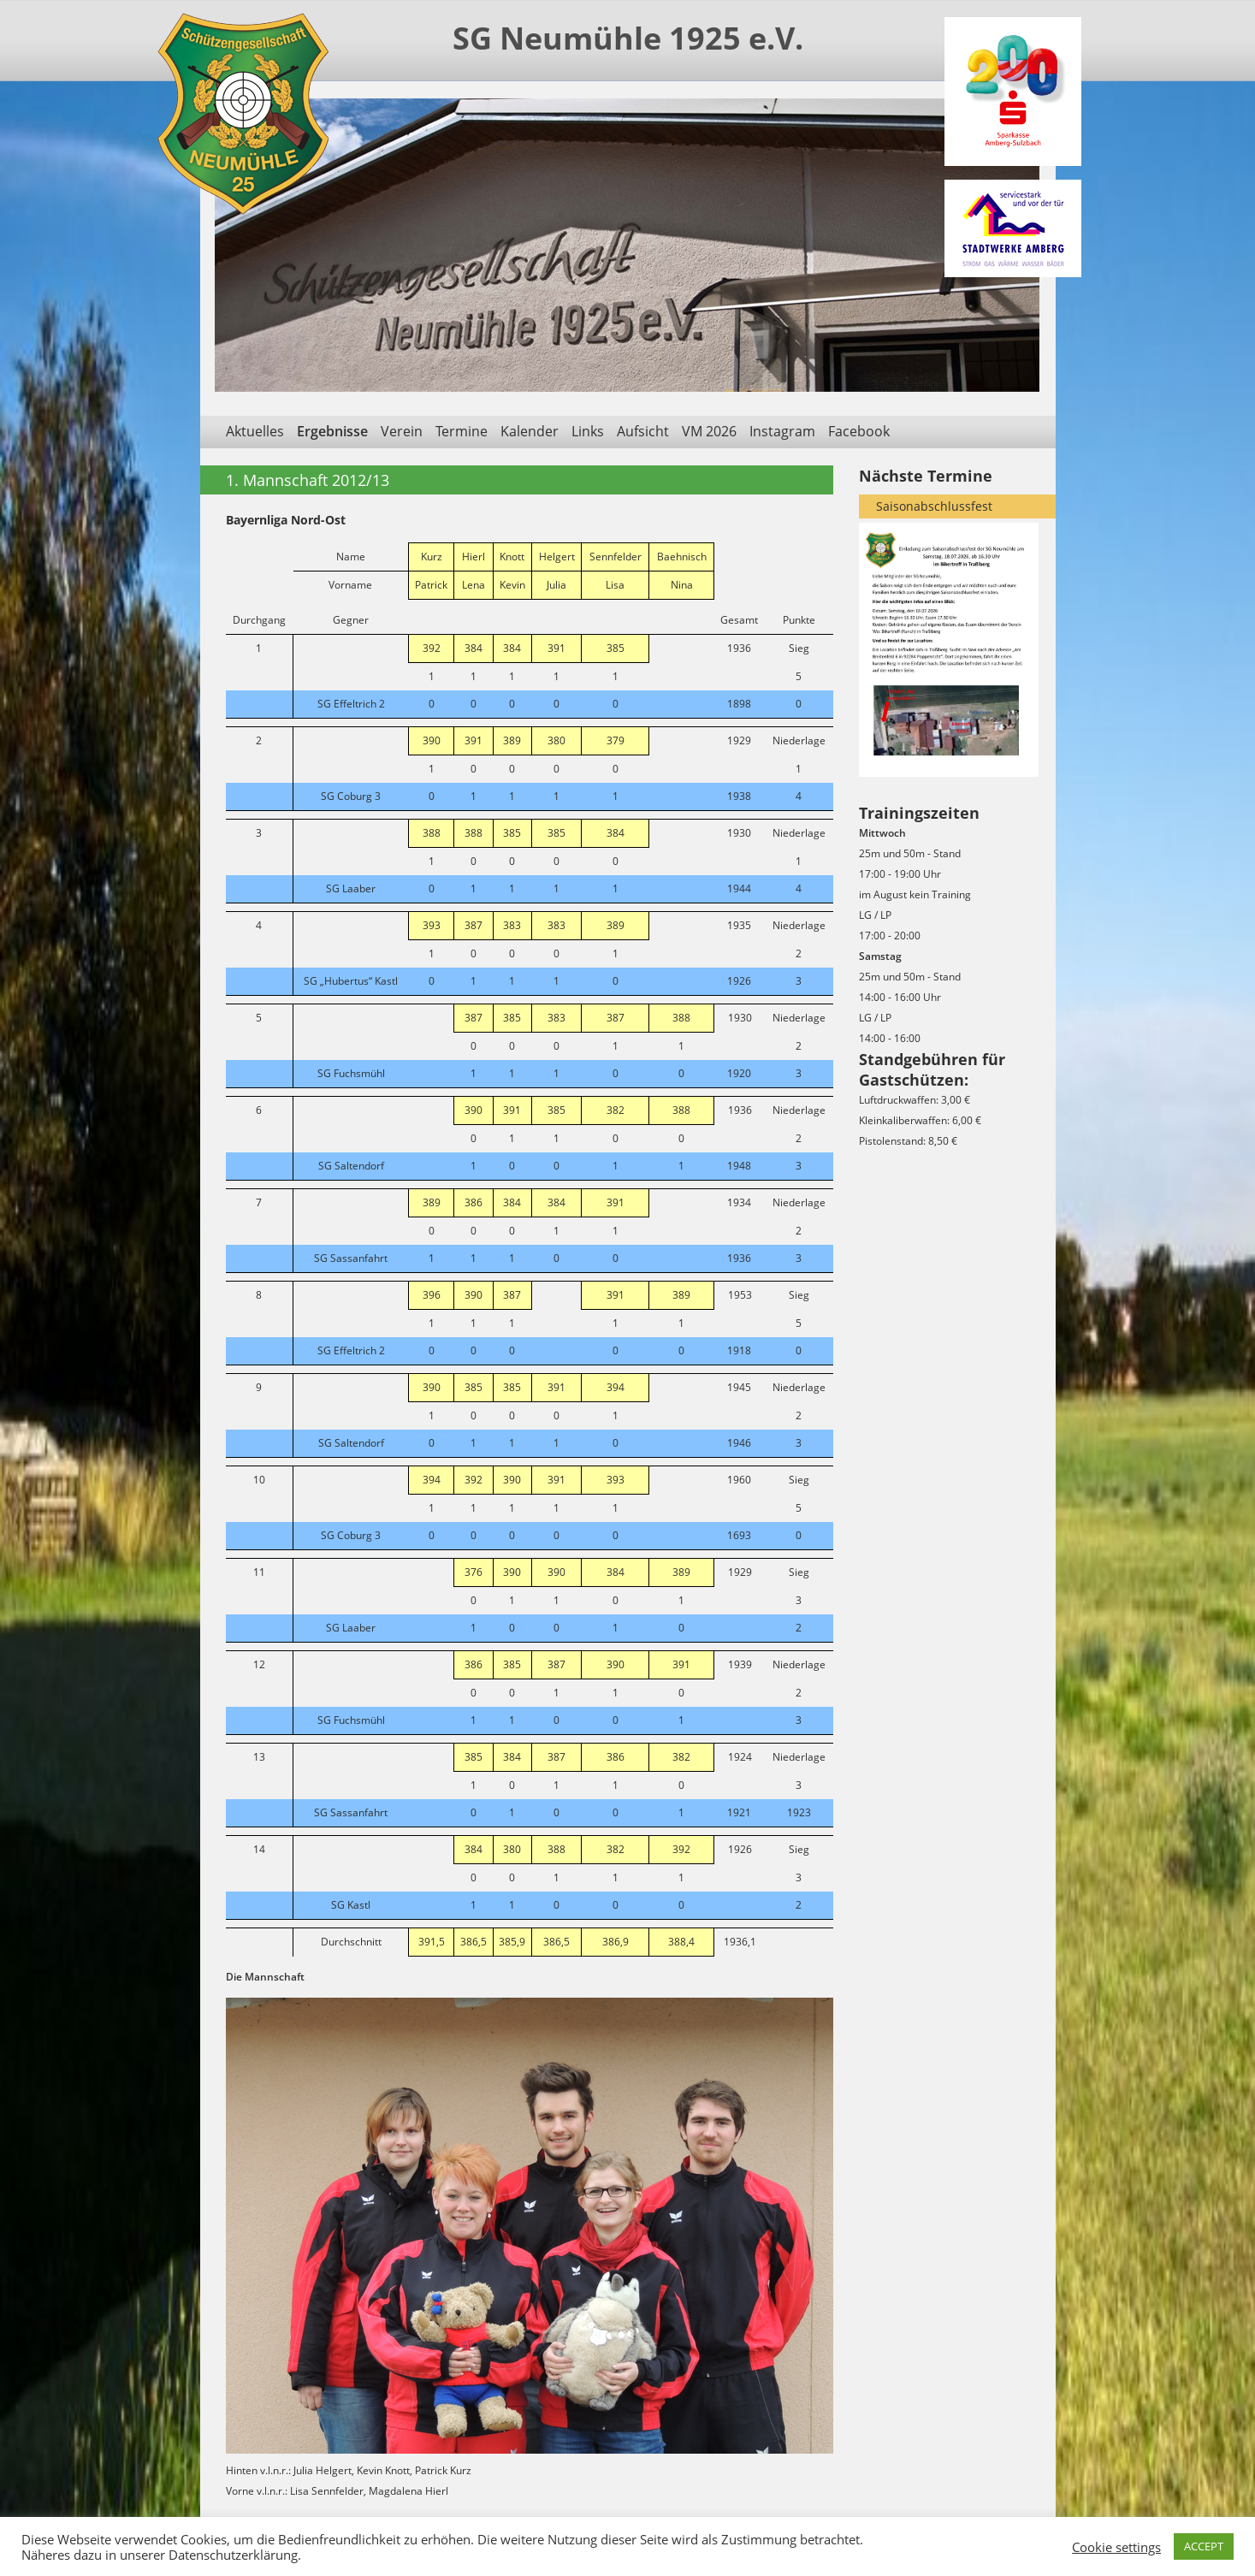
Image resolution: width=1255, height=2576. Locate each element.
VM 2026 (709, 431)
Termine (461, 431)
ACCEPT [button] (1203, 2546)
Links (587, 431)
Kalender (529, 431)
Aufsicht (643, 431)
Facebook (859, 431)
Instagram (782, 431)
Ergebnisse (332, 431)
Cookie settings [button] (1116, 2547)
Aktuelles (255, 431)
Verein (402, 431)
